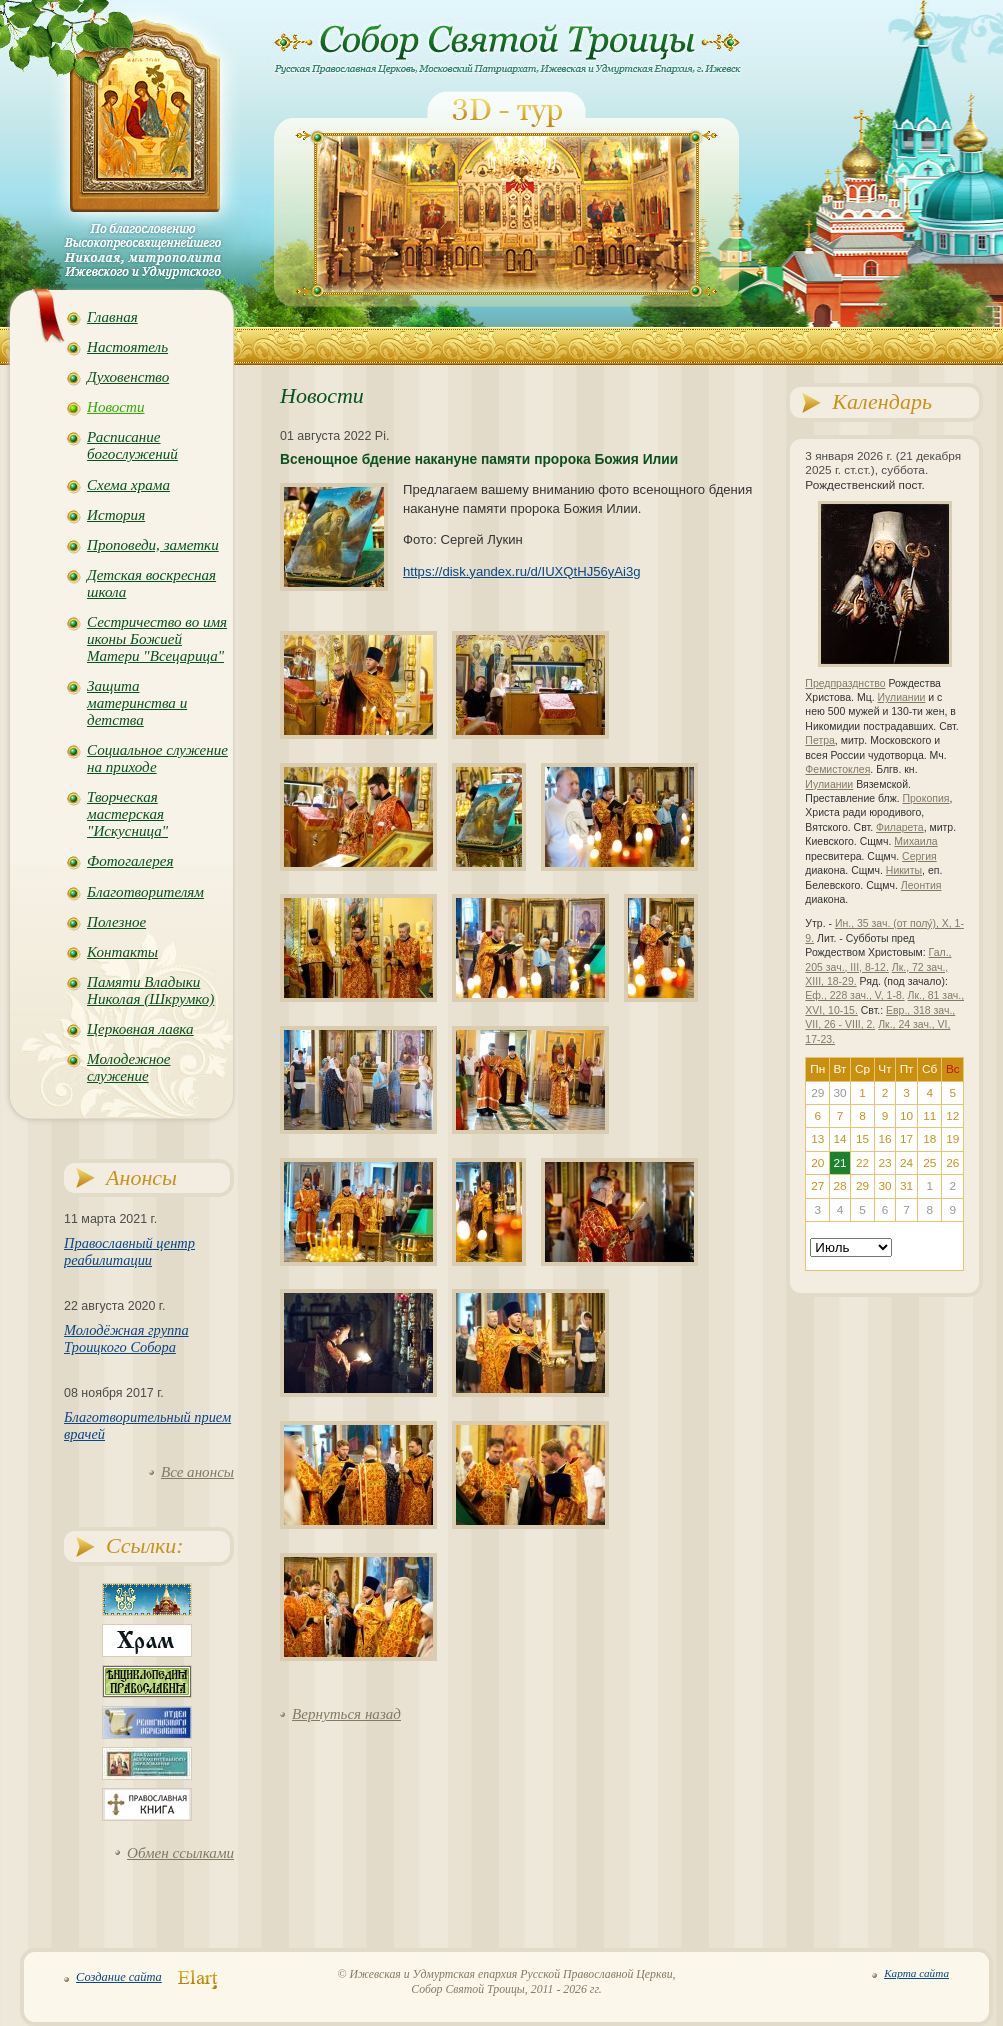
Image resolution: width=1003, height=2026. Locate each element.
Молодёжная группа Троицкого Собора (126, 1338)
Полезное (116, 922)
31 (906, 1186)
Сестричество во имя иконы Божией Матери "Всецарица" (157, 639)
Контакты (122, 952)
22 (862, 1163)
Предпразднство (845, 683)
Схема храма (128, 485)
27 (817, 1186)
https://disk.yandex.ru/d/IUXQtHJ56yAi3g (522, 571)
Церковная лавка (140, 1029)
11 (929, 1116)
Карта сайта (916, 1973)
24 (906, 1163)
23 (884, 1163)
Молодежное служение (128, 1067)
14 (839, 1139)
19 (952, 1139)
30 (884, 1186)
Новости (115, 407)
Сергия (919, 856)
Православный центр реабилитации (129, 1251)
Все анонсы (197, 1472)
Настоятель (127, 347)
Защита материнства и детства (137, 703)
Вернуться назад (346, 1714)
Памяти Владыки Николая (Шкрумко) (150, 990)
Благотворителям (145, 892)
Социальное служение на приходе (157, 758)
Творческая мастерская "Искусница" (127, 814)
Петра (819, 740)
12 (952, 1116)
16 (884, 1139)
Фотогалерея (130, 861)
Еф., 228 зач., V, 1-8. (854, 995)
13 (817, 1139)
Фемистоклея (837, 769)
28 (839, 1186)
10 (906, 1116)
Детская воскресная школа (151, 583)
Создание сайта (119, 1977)
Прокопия (925, 798)
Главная (112, 317)
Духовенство (128, 377)
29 (862, 1186)
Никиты (904, 870)
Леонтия (921, 885)
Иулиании (901, 697)
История (116, 515)
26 (952, 1163)
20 (817, 1163)
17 (906, 1139)
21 (839, 1163)
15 (862, 1139)
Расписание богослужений (132, 445)
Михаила (915, 841)
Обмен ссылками (180, 1853)
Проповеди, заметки (153, 545)
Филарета (900, 827)
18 (929, 1139)
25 (929, 1163)
